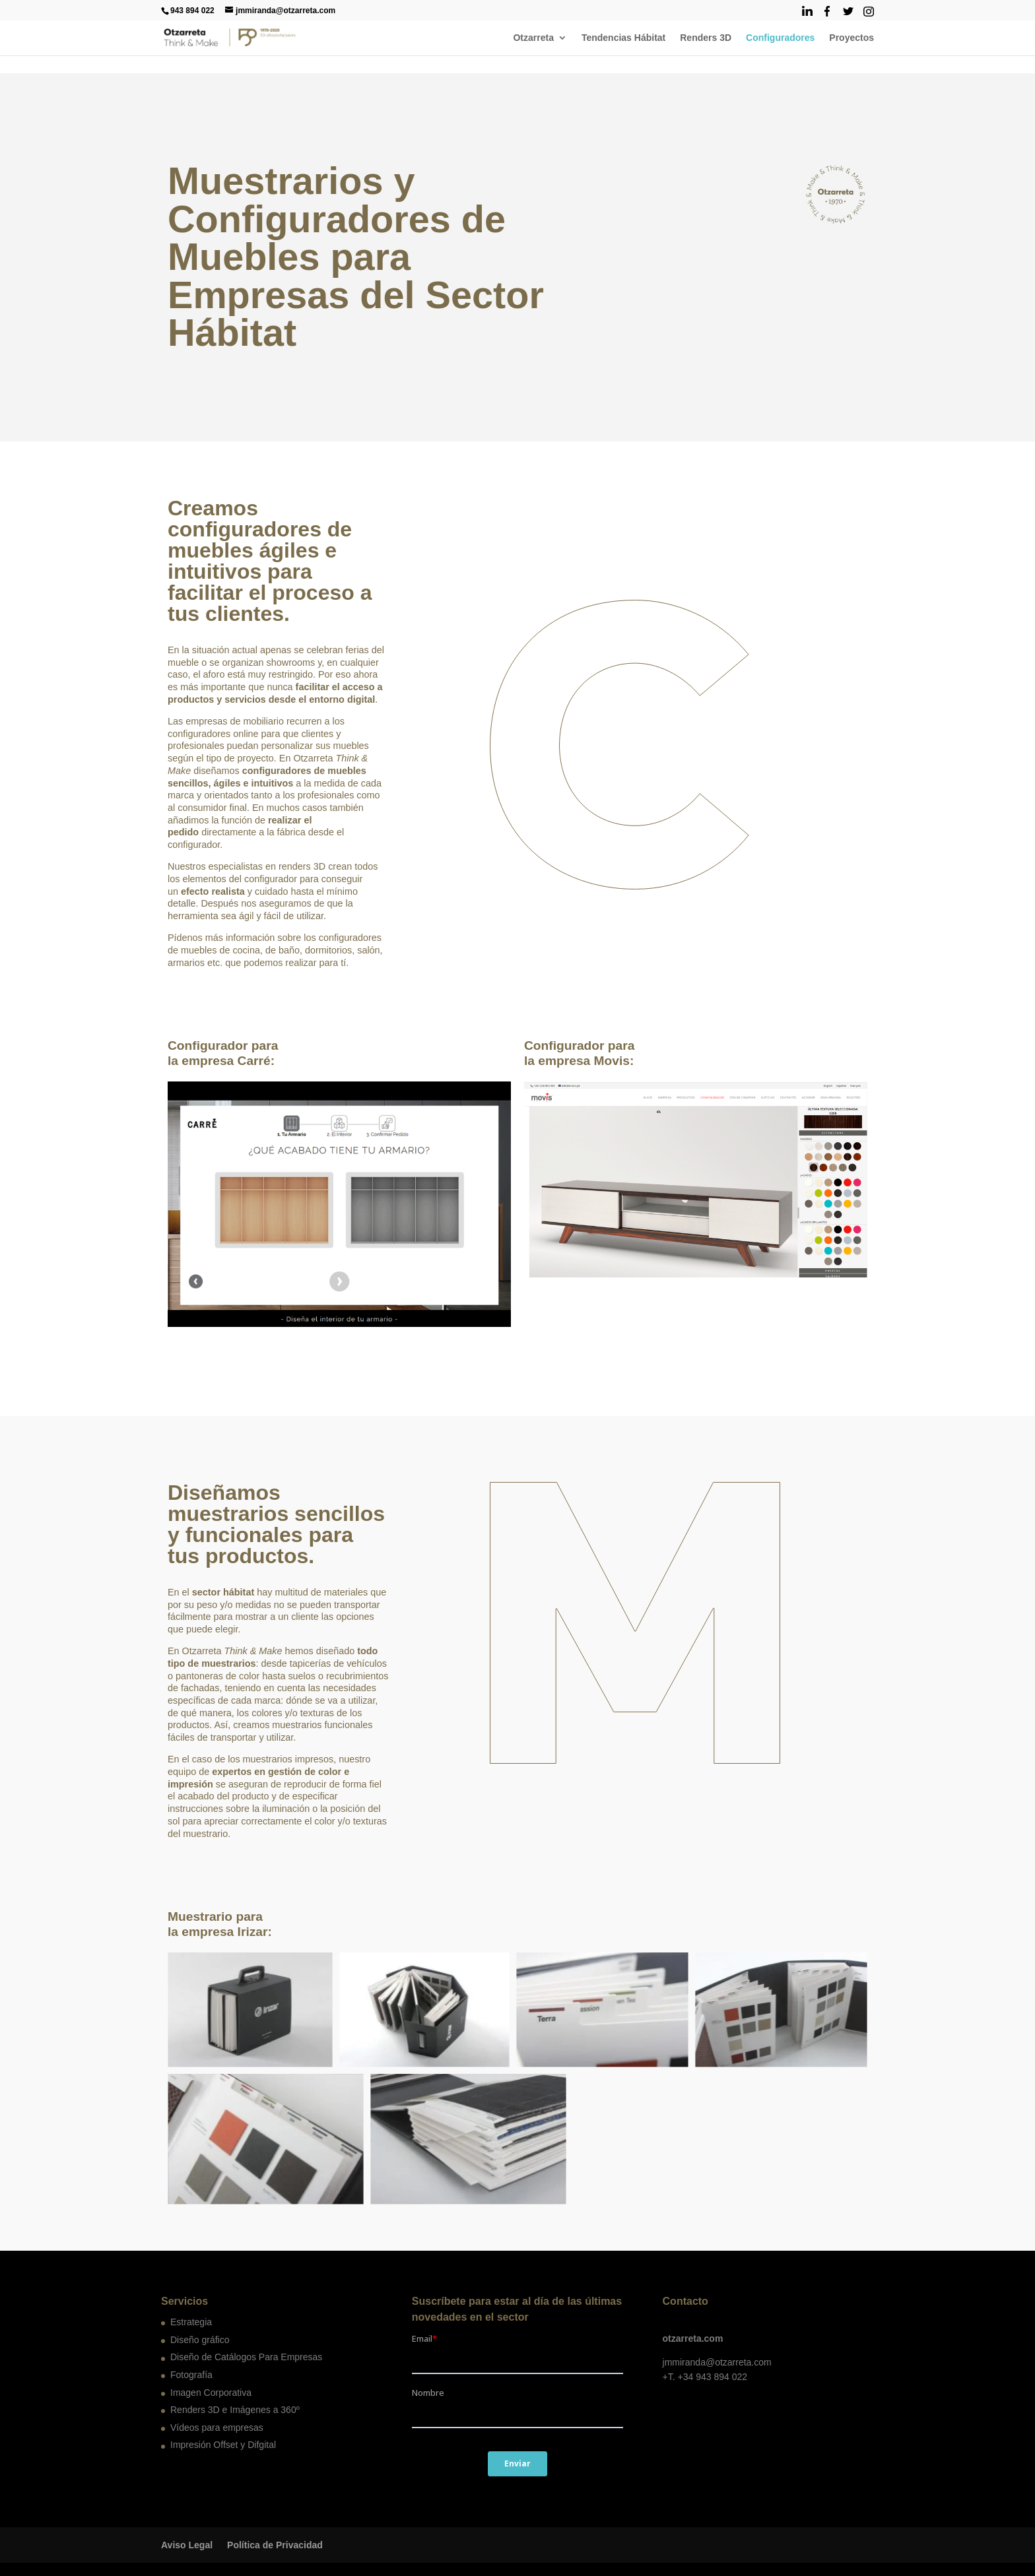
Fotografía (191, 2374)
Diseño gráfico (200, 2339)
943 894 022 (192, 10)
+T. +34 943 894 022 (705, 2376)
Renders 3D (705, 38)
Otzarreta (533, 38)
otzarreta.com (693, 2338)
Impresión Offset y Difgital (223, 2444)
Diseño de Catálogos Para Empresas (246, 2357)
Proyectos (851, 38)
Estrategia (191, 2322)
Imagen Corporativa (210, 2392)
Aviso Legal (187, 2545)
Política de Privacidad (275, 2545)
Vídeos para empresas (216, 2427)
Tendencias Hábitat (623, 38)
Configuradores (780, 38)
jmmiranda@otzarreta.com (717, 2362)
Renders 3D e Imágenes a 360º (235, 2409)
